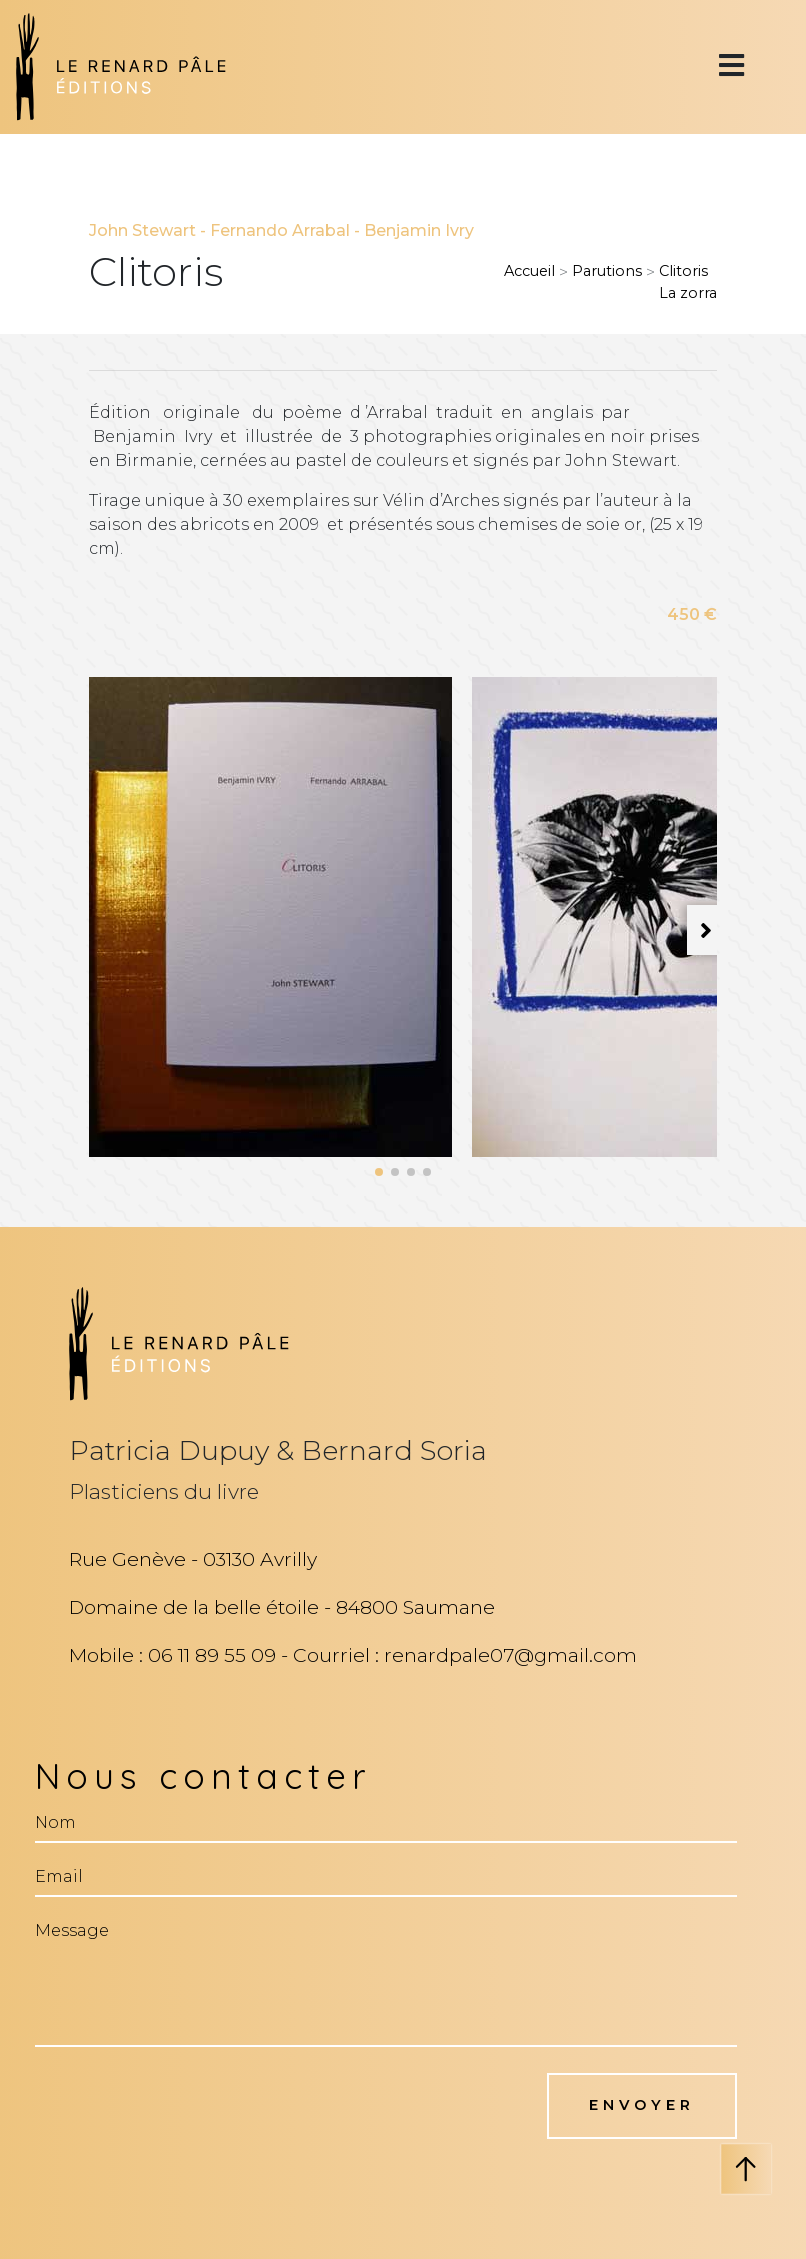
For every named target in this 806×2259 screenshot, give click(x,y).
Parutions (607, 271)
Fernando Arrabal (280, 230)
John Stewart (142, 230)
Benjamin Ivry (419, 230)
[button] (379, 1172)
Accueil (529, 271)
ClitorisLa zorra (688, 282)
